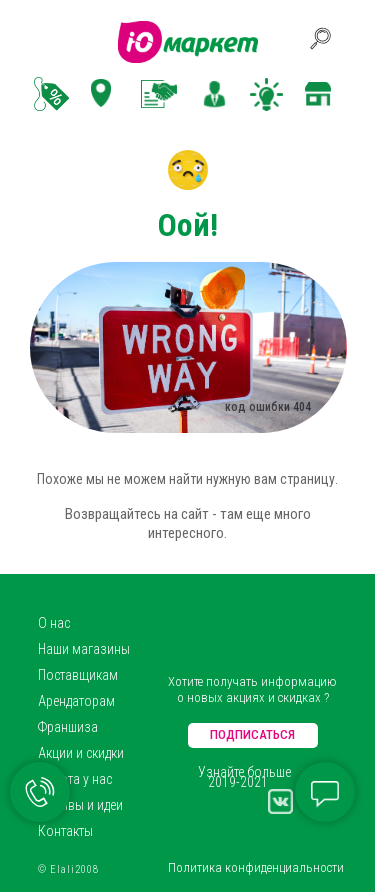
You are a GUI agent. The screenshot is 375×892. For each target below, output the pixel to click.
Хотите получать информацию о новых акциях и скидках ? (252, 689)
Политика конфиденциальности (256, 867)
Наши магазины (84, 649)
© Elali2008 (68, 869)
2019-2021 (238, 782)
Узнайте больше (244, 772)
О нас (54, 623)
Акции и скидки (81, 753)
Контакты (65, 831)
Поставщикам (78, 675)
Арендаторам (76, 701)
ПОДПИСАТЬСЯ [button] (252, 734)
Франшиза (68, 727)
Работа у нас (75, 779)
